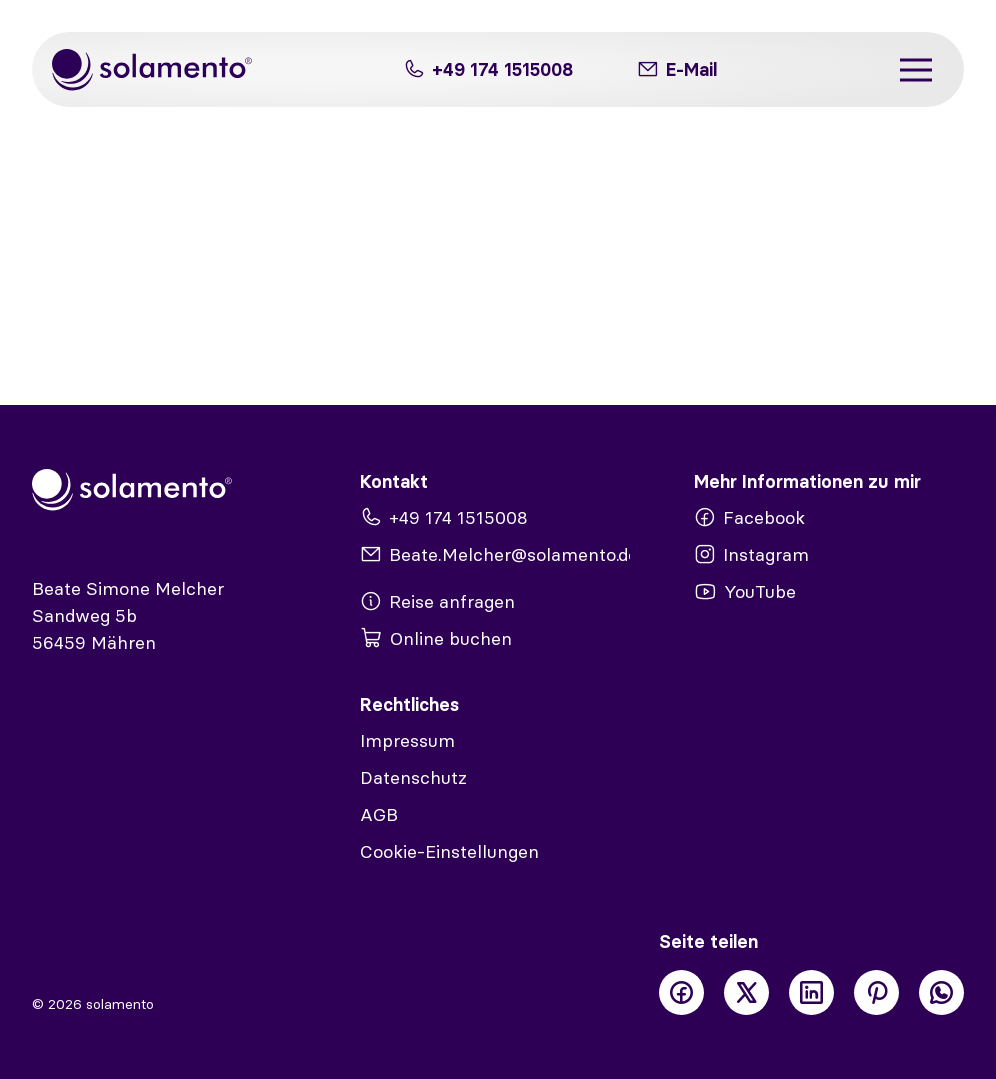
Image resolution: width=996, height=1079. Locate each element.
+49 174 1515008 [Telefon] (488, 69)
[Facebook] (681, 992)
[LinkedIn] (811, 992)
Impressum (407, 740)
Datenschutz (413, 777)
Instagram (751, 554)
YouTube (745, 591)
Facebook (749, 517)
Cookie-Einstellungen (449, 851)
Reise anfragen (437, 601)
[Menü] (916, 69)
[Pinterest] (876, 992)
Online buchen (436, 638)
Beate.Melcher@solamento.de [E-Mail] (495, 554)
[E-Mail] (677, 69)
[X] (746, 992)
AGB (379, 814)
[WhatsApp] (941, 992)
